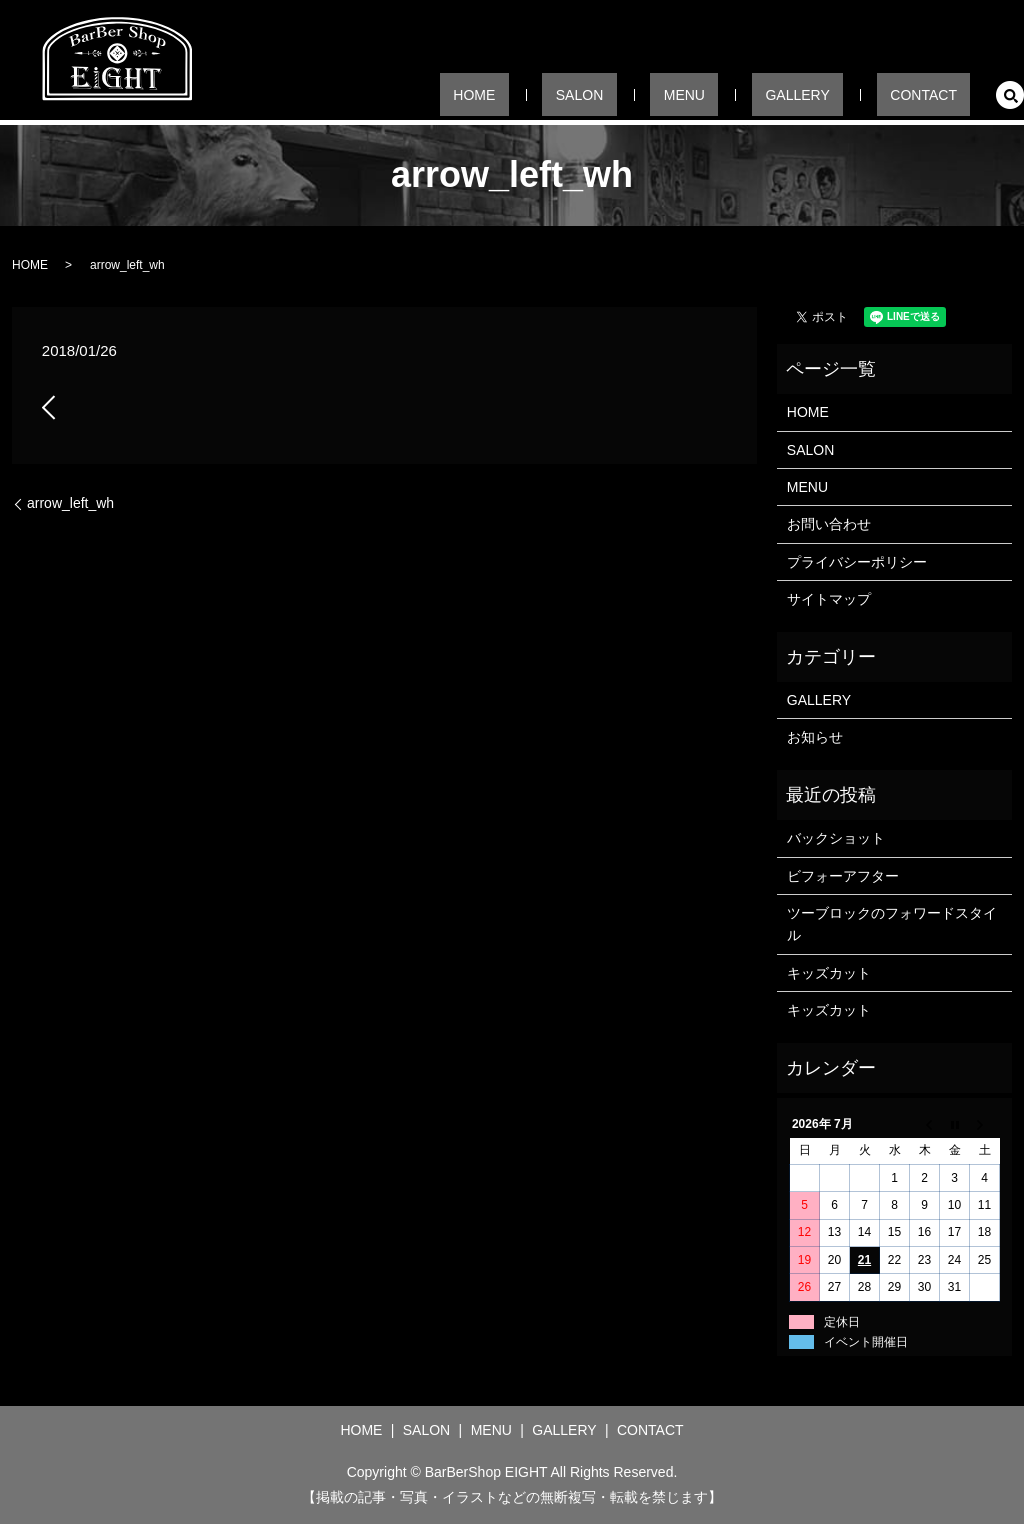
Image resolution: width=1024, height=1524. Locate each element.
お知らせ (815, 737)
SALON (670, 94)
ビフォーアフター (843, 876)
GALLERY (836, 94)
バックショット (836, 838)
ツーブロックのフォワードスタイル (892, 924)
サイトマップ (829, 599)
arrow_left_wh (70, 503)
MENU (748, 94)
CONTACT (936, 94)
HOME (591, 94)
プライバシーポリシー (857, 562)
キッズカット (829, 973)
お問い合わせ (829, 524)
